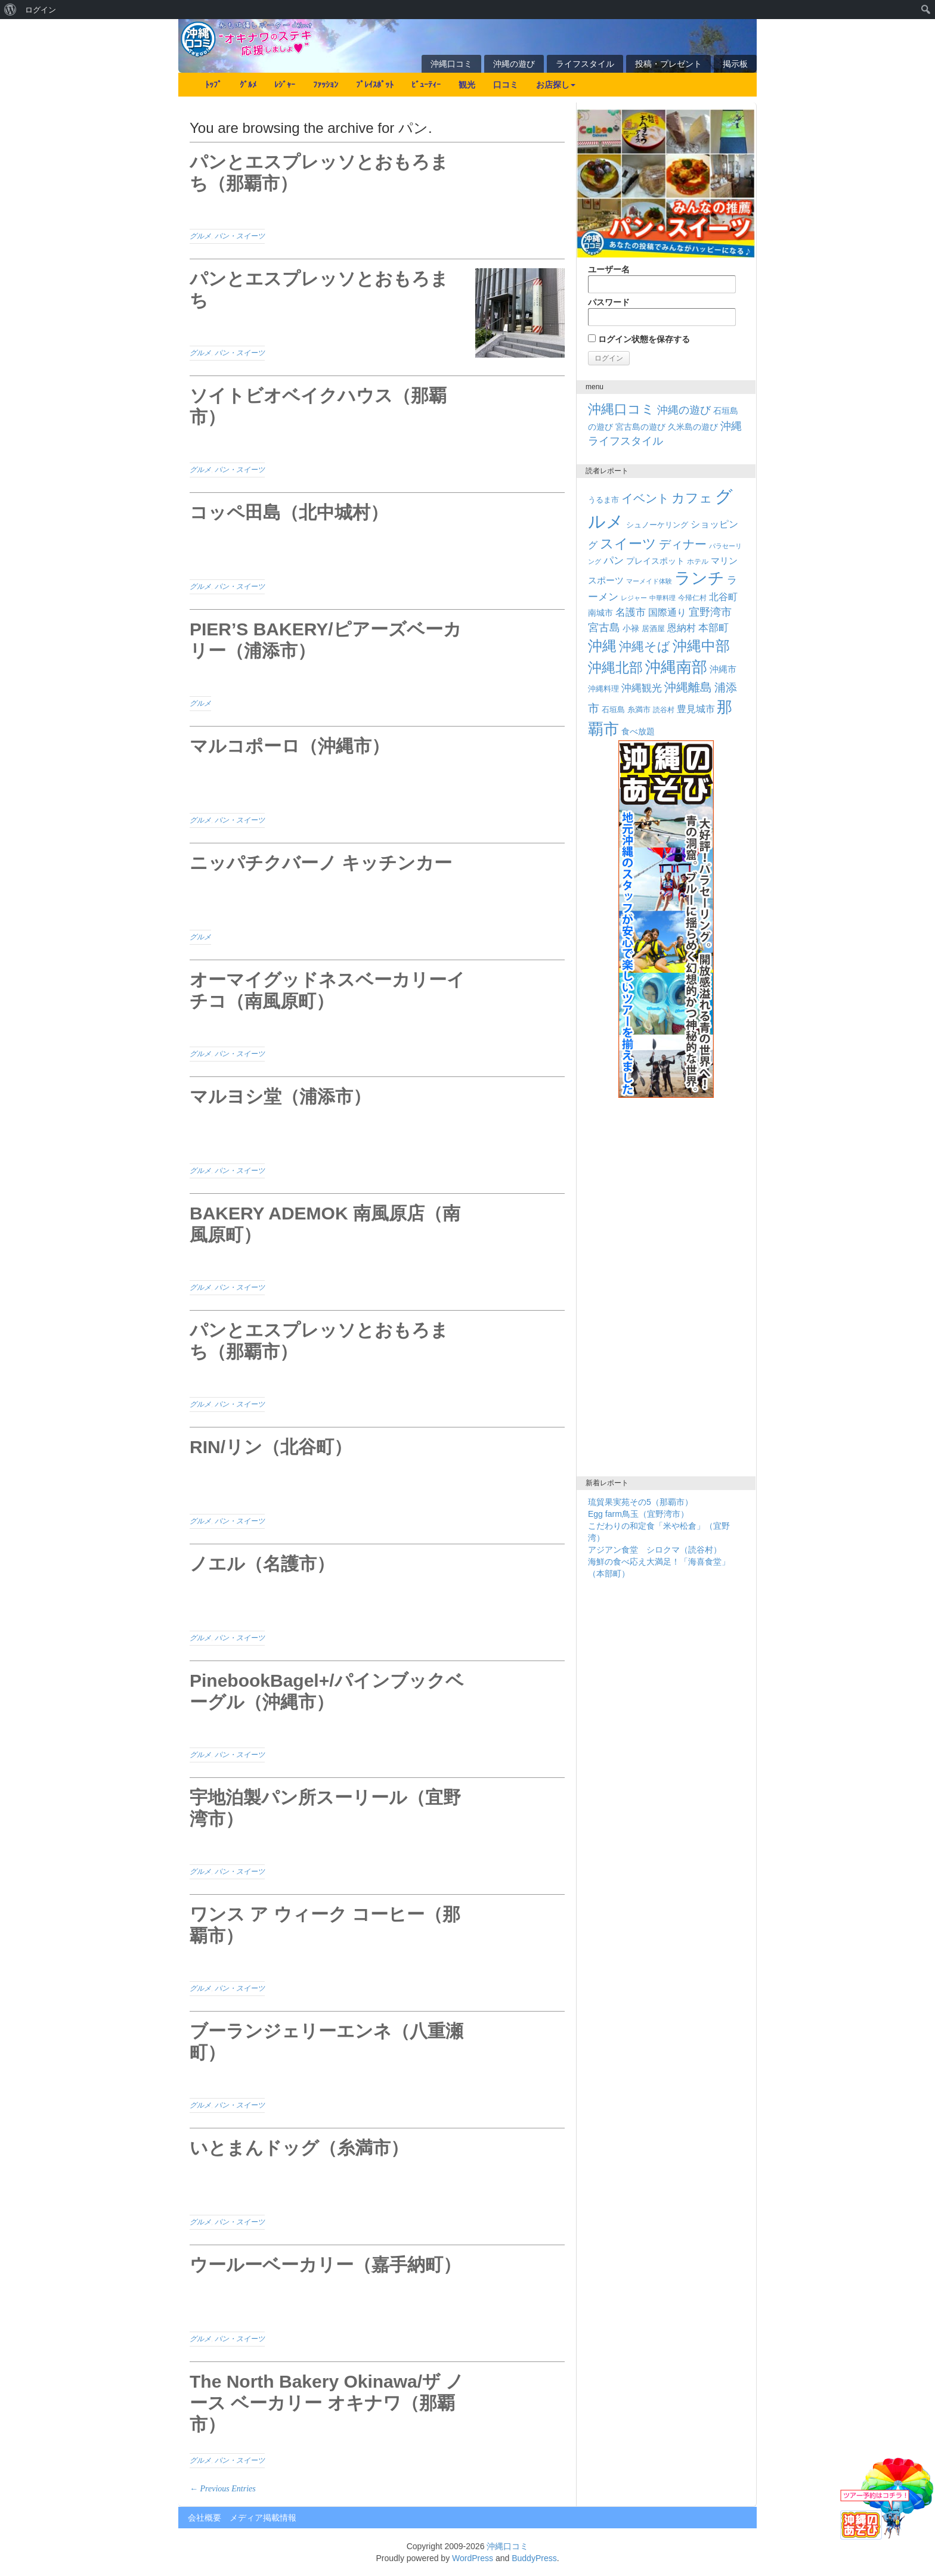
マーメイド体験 (649, 581)
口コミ (505, 84)
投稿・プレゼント (668, 64)
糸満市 (639, 709)
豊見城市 (696, 708)
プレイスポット (655, 561)
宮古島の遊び (640, 427)
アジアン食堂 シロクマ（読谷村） (655, 1549)
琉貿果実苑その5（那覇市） (640, 1502)
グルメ (200, 236)
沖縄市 (723, 669)
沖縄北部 (615, 667)
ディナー (683, 544)
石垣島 (613, 710)
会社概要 (204, 2517)
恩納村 (681, 627)
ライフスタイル (585, 64)
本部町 (713, 628)
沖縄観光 (641, 688)
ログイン (40, 9)
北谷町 (723, 596)
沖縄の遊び (514, 64)
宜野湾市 (710, 612)
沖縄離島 (688, 687)
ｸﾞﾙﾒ (248, 84)
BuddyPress (534, 2558)
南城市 (600, 612)
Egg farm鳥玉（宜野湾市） (638, 1514)
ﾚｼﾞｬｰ (284, 84)
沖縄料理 (603, 688)
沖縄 (602, 646)
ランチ (699, 578)
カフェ (692, 498)
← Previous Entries (223, 2488)
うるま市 (603, 499)
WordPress (472, 2558)
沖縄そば (644, 646)
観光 (467, 84)
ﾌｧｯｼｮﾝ (325, 84)
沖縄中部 (701, 646)
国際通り (667, 612)
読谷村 (663, 710)
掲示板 (735, 64)
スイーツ (628, 543)
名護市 (630, 612)
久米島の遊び (693, 427)
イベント (645, 498)
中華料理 (662, 597)
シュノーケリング (657, 524)
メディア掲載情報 (263, 2517)
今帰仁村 (692, 598)
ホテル (697, 561)
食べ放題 (638, 731)
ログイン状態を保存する (639, 339)
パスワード (662, 311)
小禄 (631, 628)
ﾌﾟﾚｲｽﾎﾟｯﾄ (375, 84)
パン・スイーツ (240, 236)
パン (613, 560)
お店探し (555, 84)
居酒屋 (653, 628)
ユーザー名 (662, 279)
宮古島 (604, 627)
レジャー (634, 597)
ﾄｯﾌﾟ (213, 84)
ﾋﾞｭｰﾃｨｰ (426, 84)
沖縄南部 (676, 667)
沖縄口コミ (451, 64)
